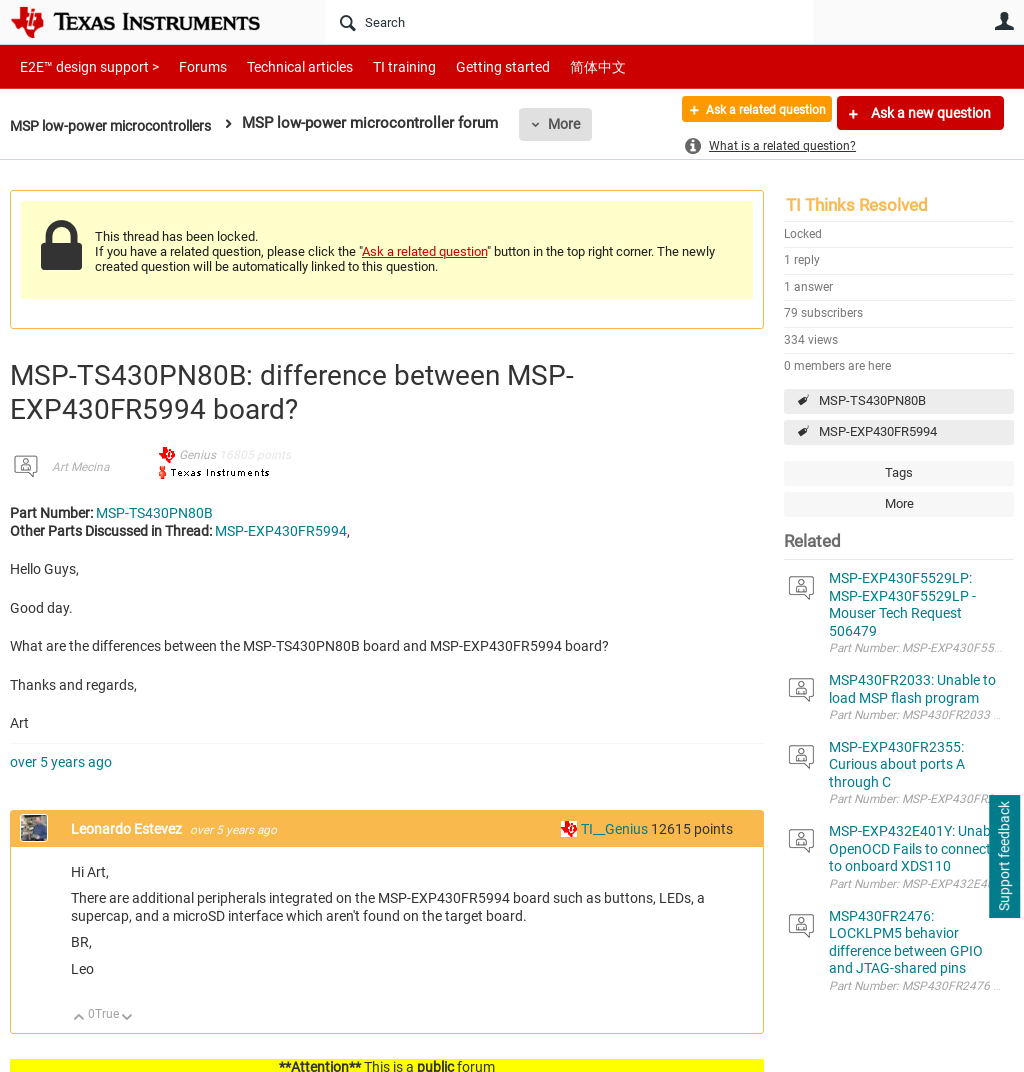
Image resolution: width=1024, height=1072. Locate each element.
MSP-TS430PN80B (872, 400)
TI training (377, 66)
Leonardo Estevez (128, 829)
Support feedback (1004, 857)
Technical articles (279, 66)
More (583, 124)
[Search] (569, 22)
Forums (187, 66)
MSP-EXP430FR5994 (878, 431)
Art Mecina (80, 467)
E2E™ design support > (83, 66)
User (1004, 21)
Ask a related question (750, 113)
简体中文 (556, 66)
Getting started (468, 66)
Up (79, 1018)
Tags (899, 472)
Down (127, 1018)
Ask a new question (929, 113)
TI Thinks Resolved (857, 205)
